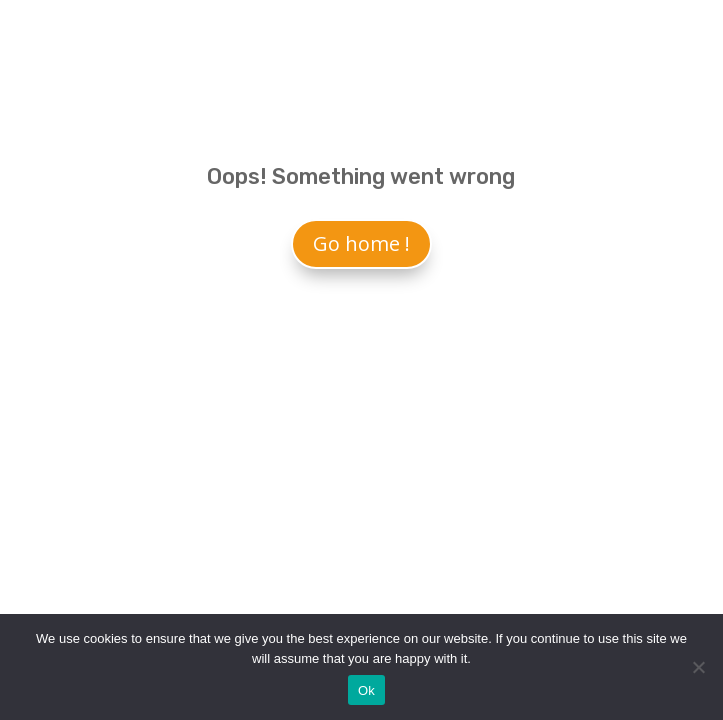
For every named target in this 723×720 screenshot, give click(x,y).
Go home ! (361, 243)
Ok (366, 690)
